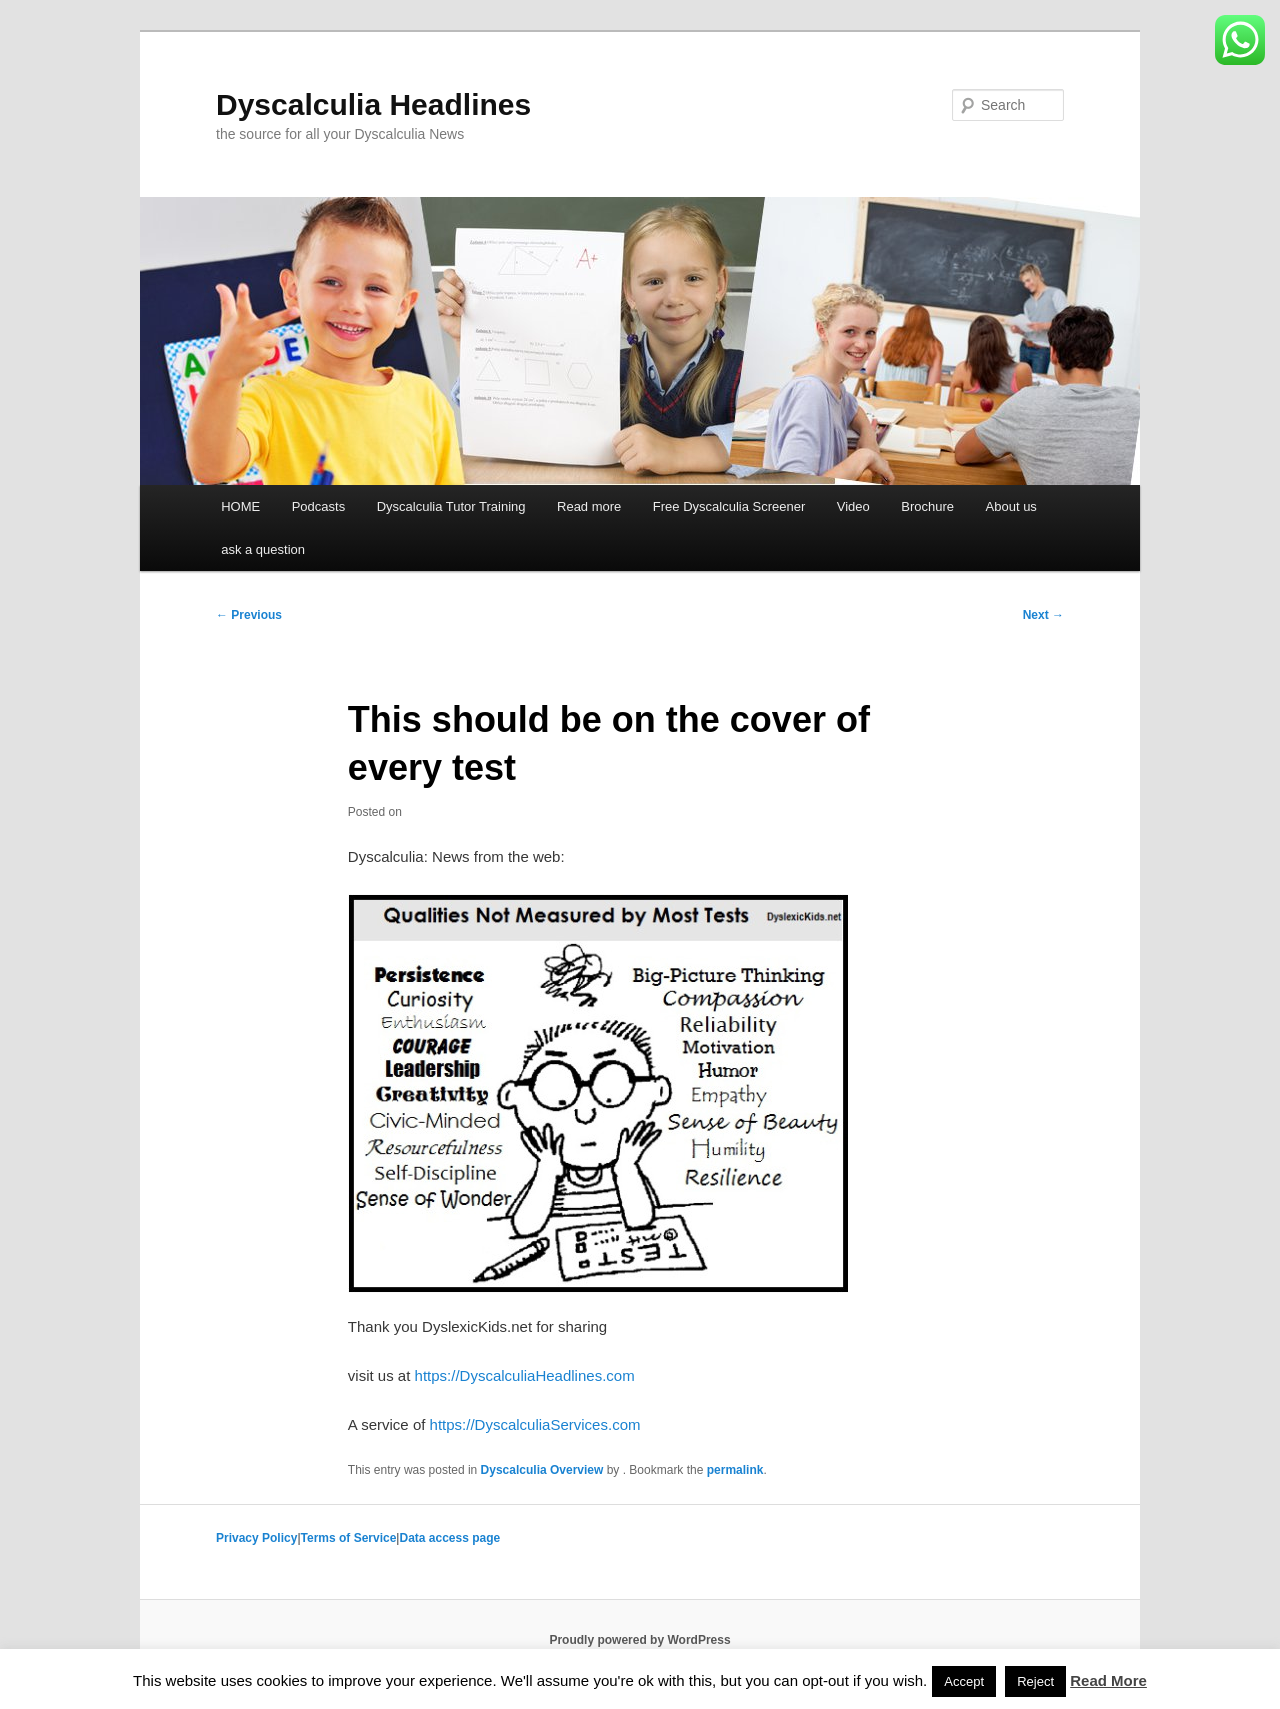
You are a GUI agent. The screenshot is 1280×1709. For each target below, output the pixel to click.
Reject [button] (1035, 1681)
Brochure (927, 506)
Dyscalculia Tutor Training (451, 506)
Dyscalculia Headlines (373, 104)
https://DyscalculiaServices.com (535, 1424)
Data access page (449, 1538)
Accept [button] (964, 1681)
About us (1011, 506)
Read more (589, 506)
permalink (735, 1470)
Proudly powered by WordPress (639, 1640)
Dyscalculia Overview (542, 1470)
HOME (240, 506)
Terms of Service (349, 1538)
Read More (1108, 1680)
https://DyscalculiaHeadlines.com (525, 1375)
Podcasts (318, 506)
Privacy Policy (256, 1538)
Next (1043, 615)
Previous (249, 615)
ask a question (263, 549)
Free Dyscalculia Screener (729, 506)
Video (853, 506)
